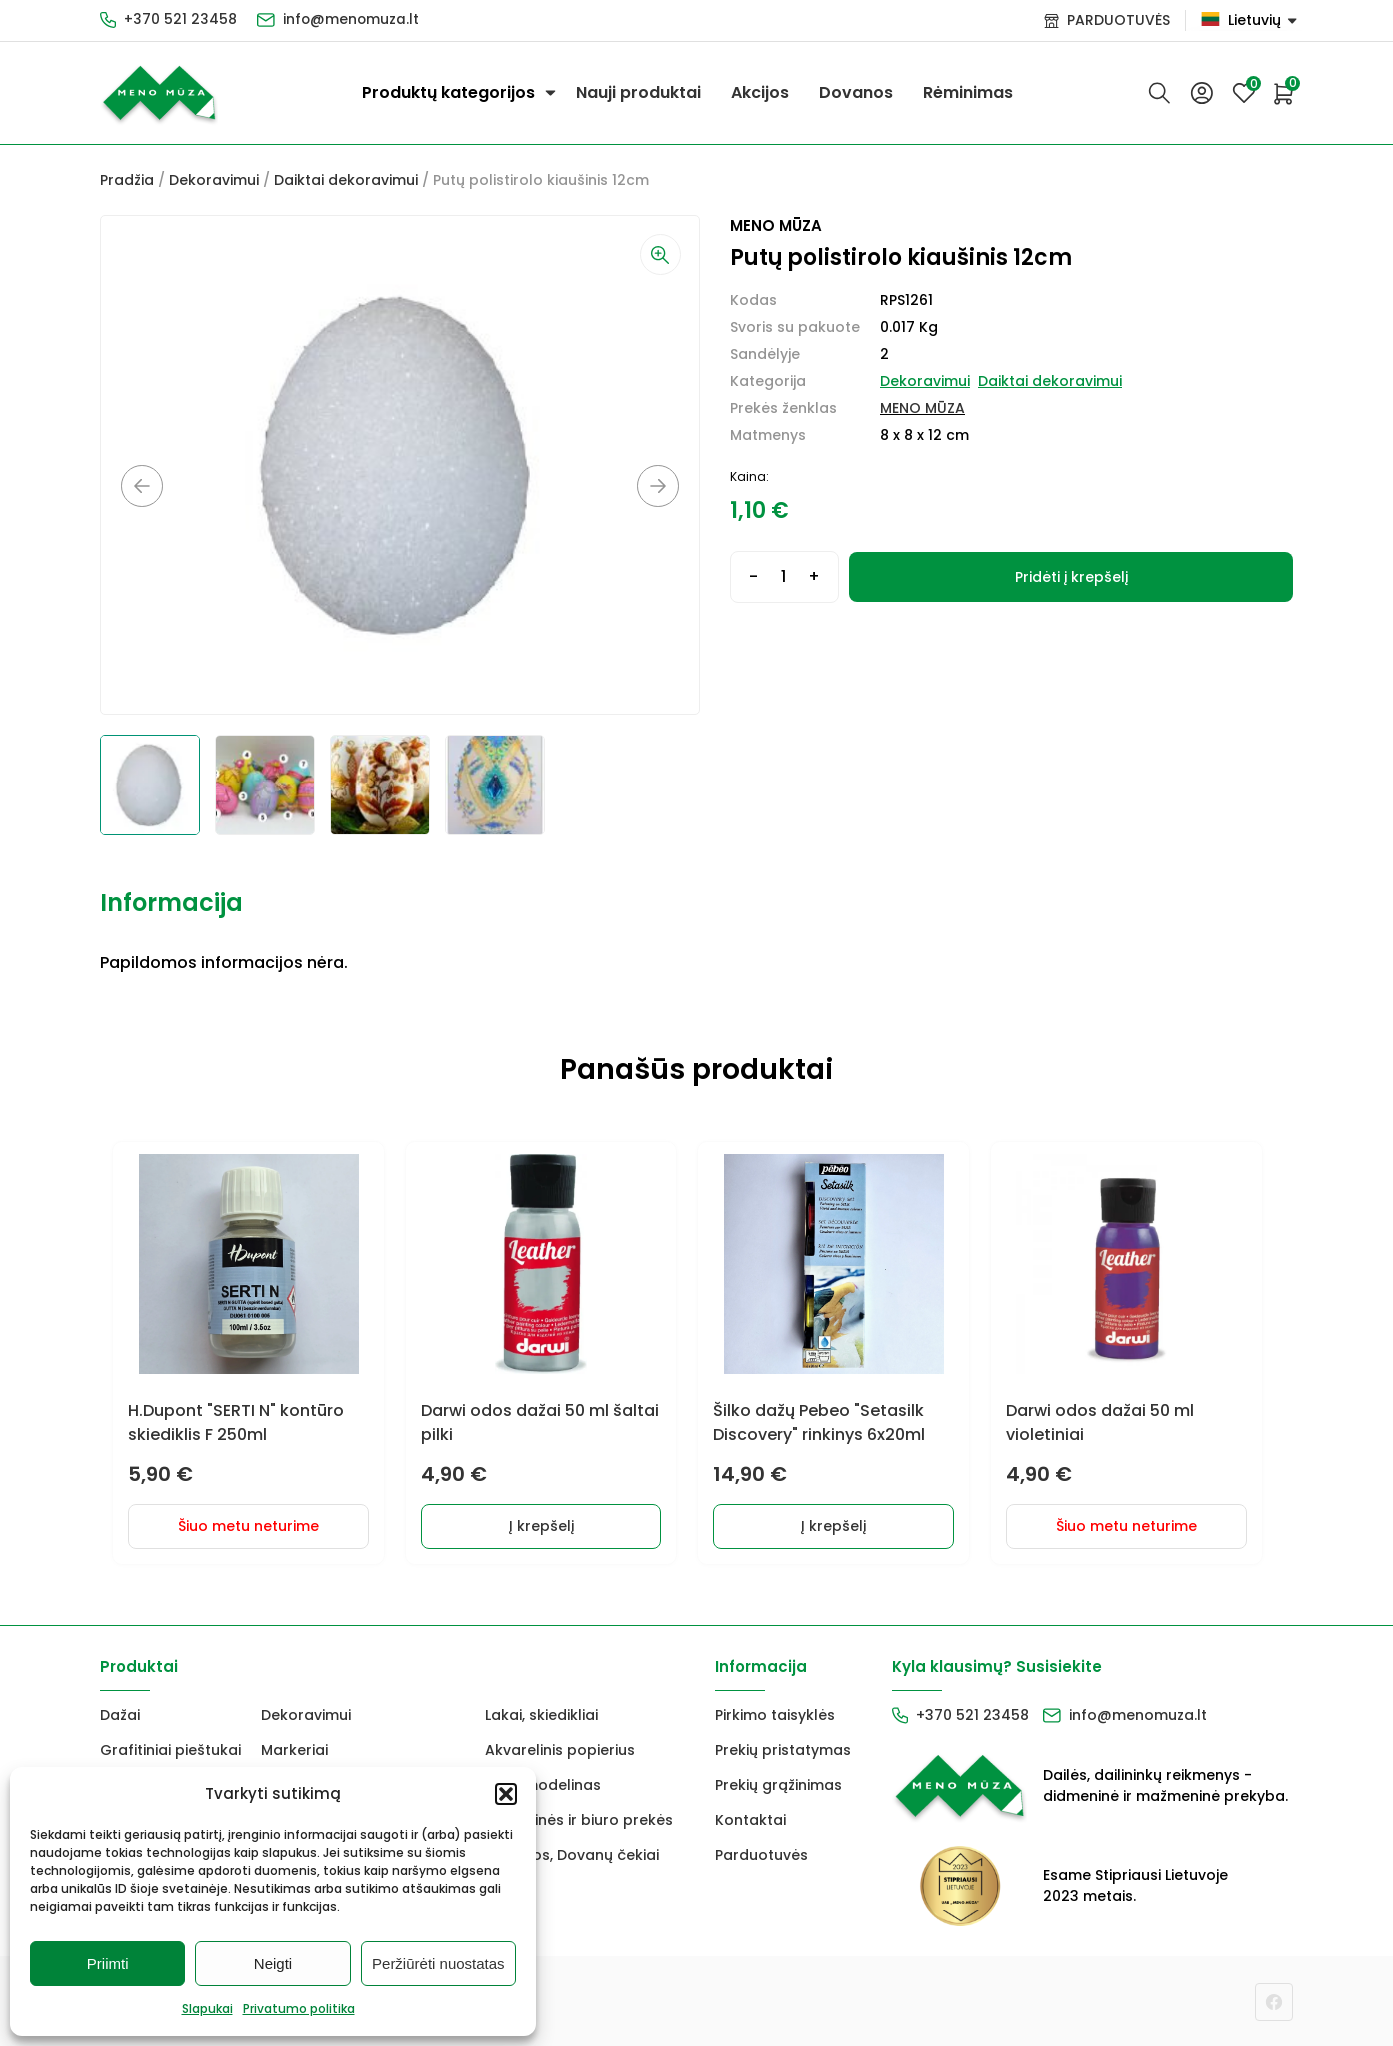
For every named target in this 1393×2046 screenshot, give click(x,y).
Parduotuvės (761, 1853)
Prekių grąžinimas (778, 1783)
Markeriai (294, 1748)
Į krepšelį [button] (548, 1524)
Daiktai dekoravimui (346, 180)
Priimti (108, 1963)
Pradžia (127, 180)
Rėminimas (968, 92)
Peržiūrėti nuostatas (438, 1963)
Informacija (171, 902)
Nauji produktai (638, 92)
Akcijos (760, 92)
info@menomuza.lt (352, 20)
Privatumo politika (299, 2008)
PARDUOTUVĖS (1118, 20)
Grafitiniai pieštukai (170, 1748)
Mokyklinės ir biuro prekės (579, 1818)
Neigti (273, 1963)
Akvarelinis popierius (560, 1748)
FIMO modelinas (543, 1783)
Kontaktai (750, 1818)
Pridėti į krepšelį (1071, 577)
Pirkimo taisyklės (775, 1713)
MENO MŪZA (922, 408)
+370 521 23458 (180, 20)
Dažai (120, 1713)
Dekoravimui (214, 180)
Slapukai (207, 2008)
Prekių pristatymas (783, 1748)
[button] (506, 1794)
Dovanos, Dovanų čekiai (572, 1853)
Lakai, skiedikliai (541, 1713)
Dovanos (856, 92)
